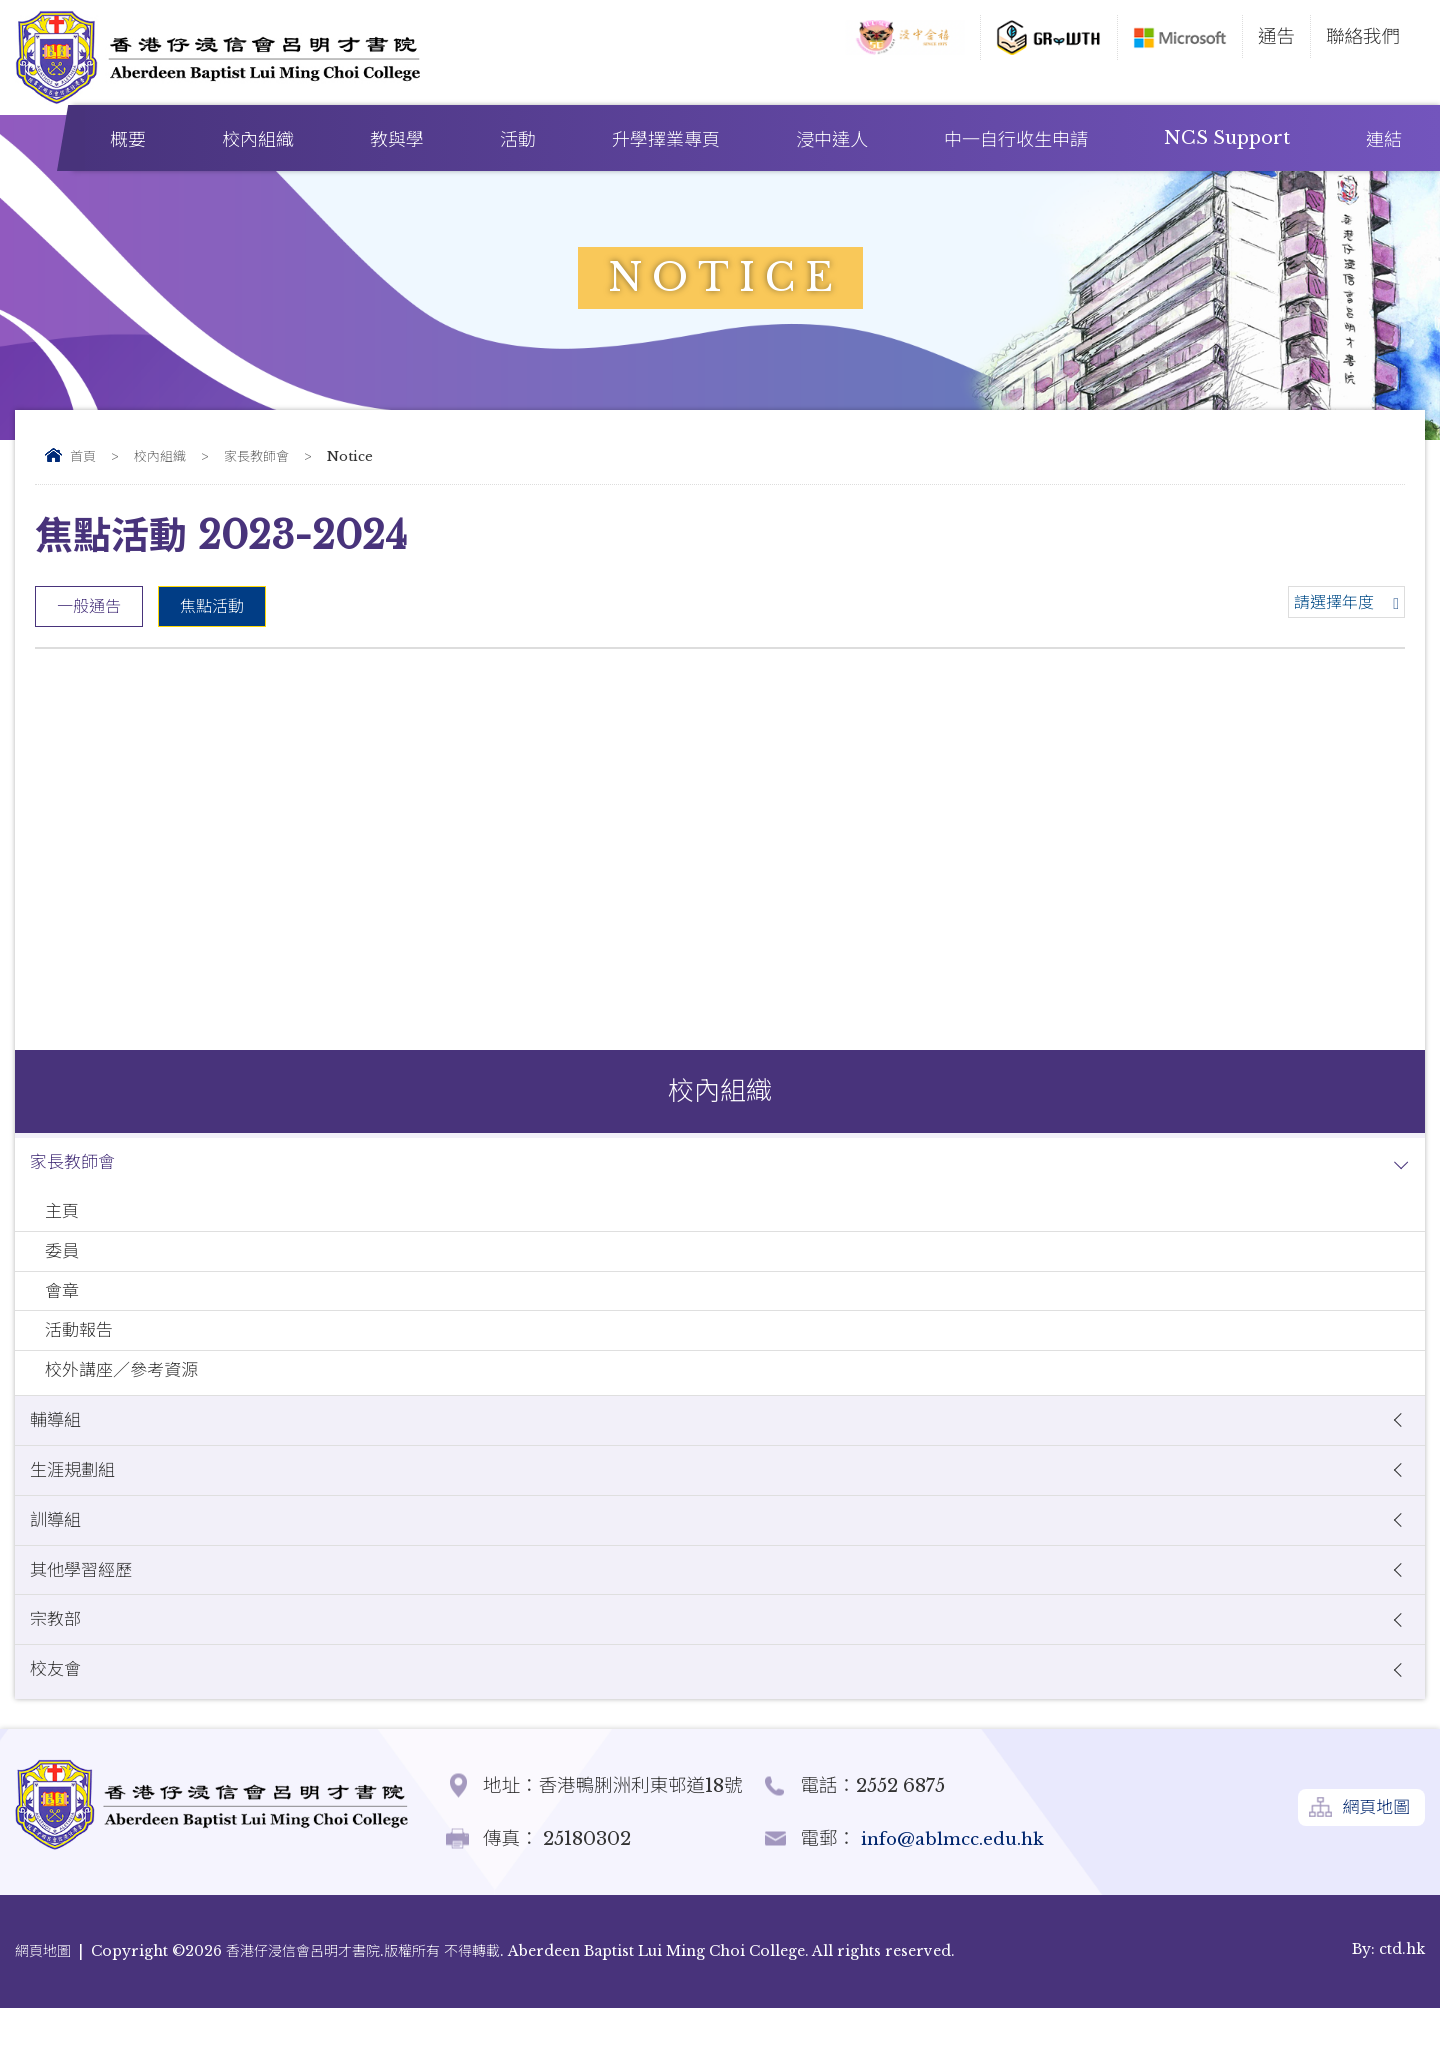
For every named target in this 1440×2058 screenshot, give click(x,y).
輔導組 (58, 1447)
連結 (1384, 140)
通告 (1276, 36)
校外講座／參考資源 (128, 1393)
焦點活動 (212, 606)
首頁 (83, 456)
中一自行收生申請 (1016, 140)
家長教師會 (256, 456)
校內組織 (258, 140)
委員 (63, 1261)
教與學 (397, 140)
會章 (63, 1305)
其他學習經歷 (85, 1609)
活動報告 (82, 1349)
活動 (518, 140)
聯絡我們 (1363, 36)
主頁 (63, 1217)
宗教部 (58, 1663)
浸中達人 (832, 140)
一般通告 (89, 606)
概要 (128, 140)
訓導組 (58, 1555)
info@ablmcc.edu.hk (956, 1888)
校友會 (58, 1717)
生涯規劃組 (76, 1501)
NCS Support (1227, 138)
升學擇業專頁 (666, 140)
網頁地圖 (1373, 1860)
